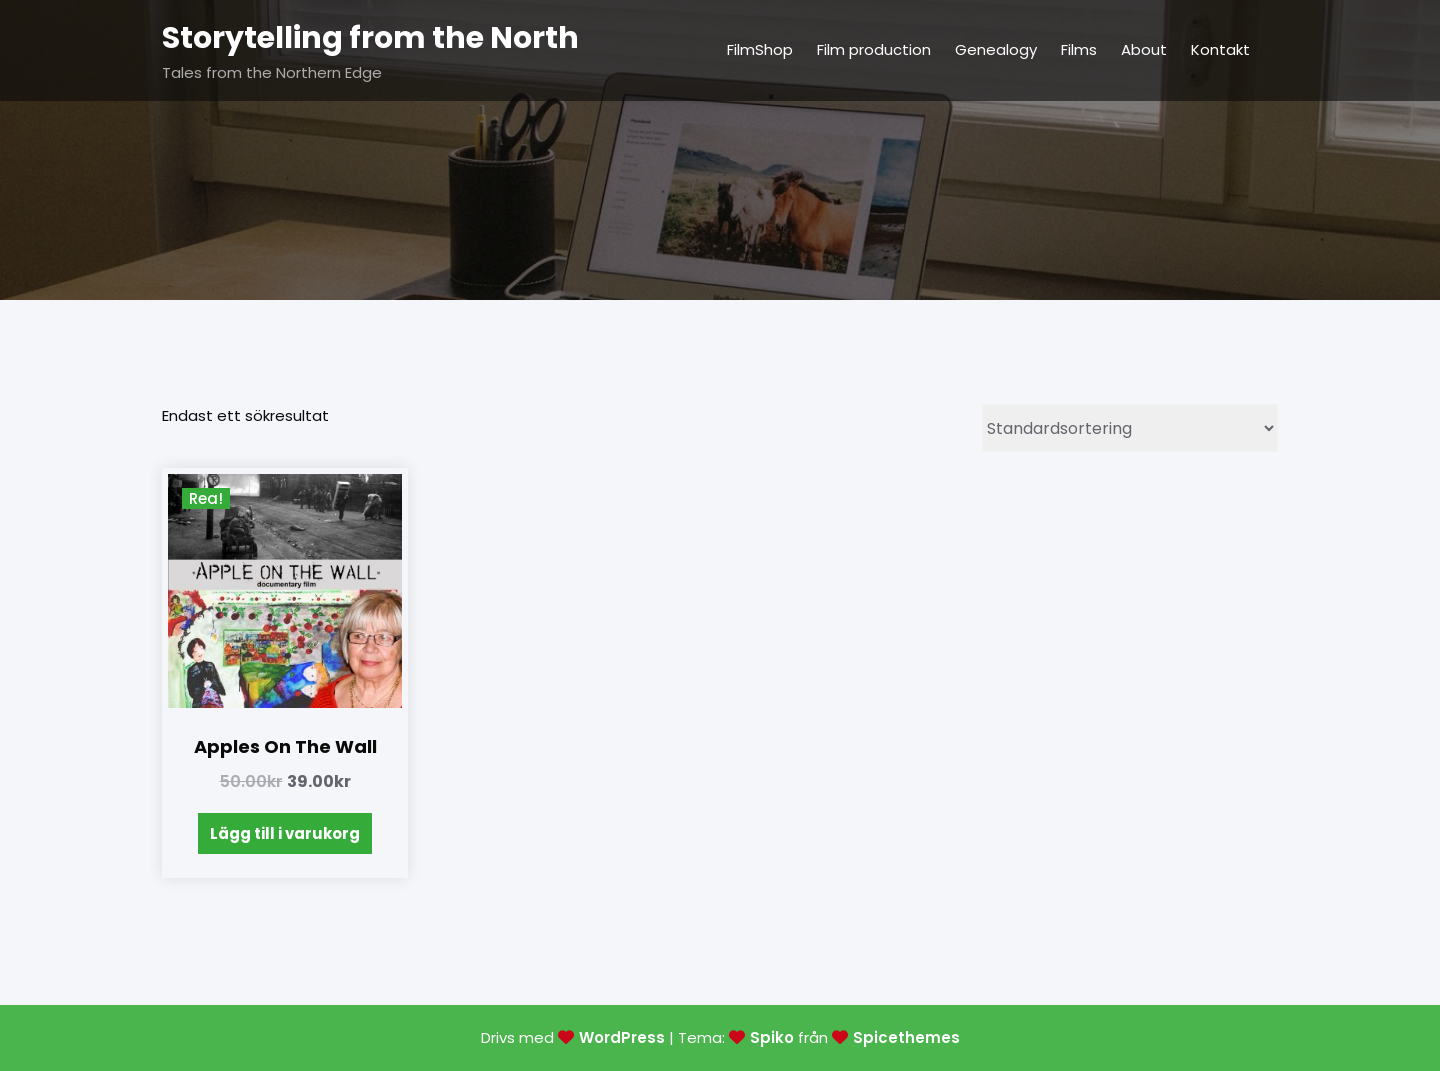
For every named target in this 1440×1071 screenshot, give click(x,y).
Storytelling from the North (370, 38)
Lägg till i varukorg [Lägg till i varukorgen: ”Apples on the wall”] (285, 833)
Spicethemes (906, 1037)
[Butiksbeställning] (1130, 428)
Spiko (772, 1037)
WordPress (622, 1037)
